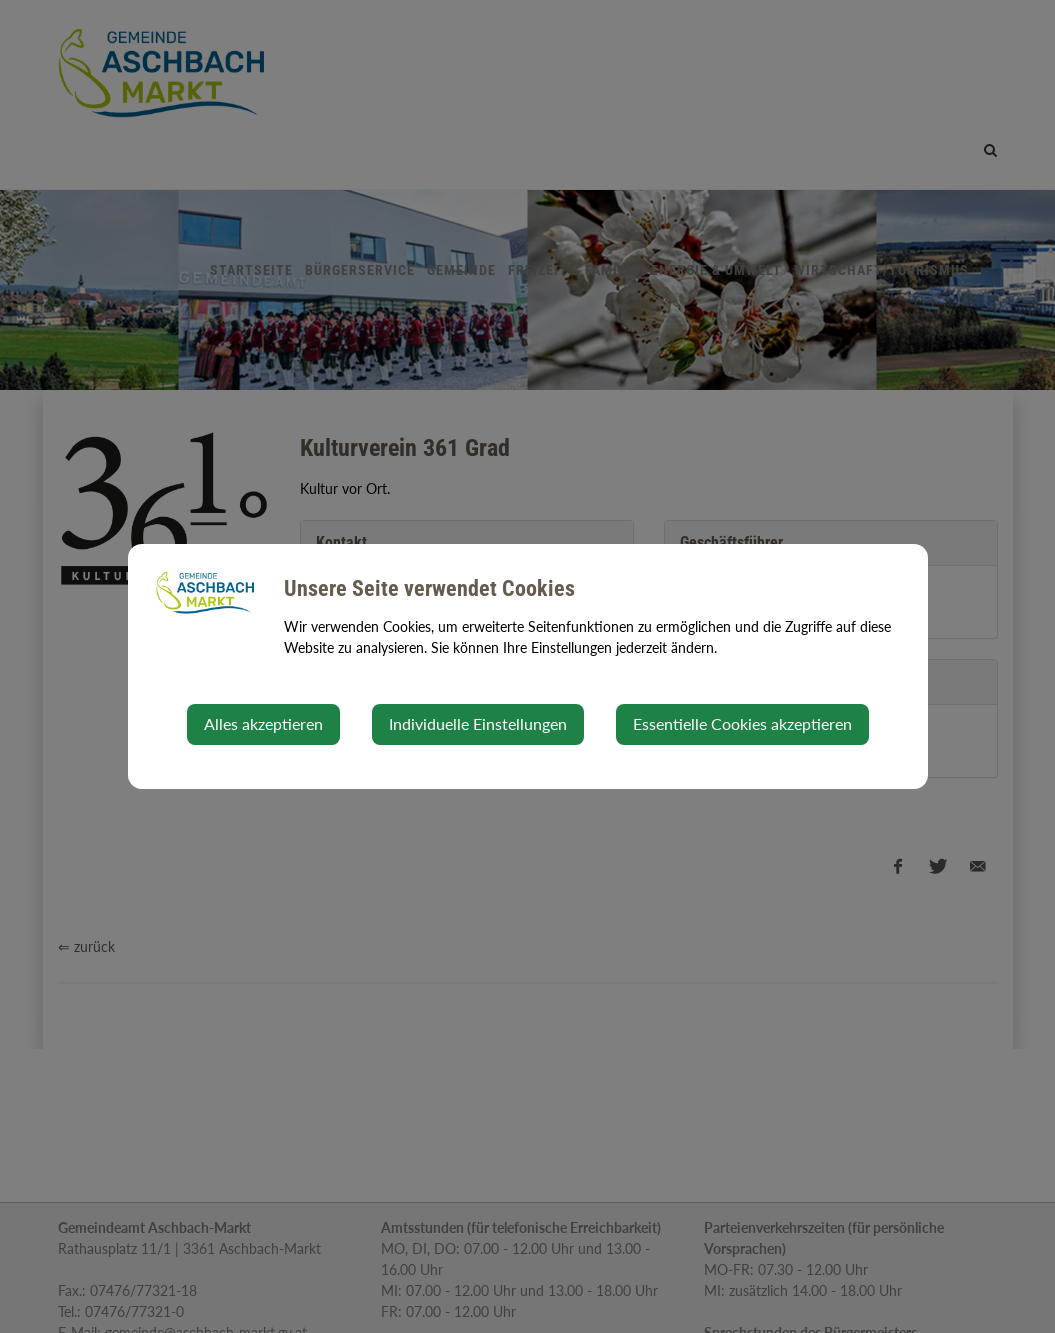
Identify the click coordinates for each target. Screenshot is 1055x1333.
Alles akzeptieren (263, 723)
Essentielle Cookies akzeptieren (742, 723)
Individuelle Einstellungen (478, 723)
